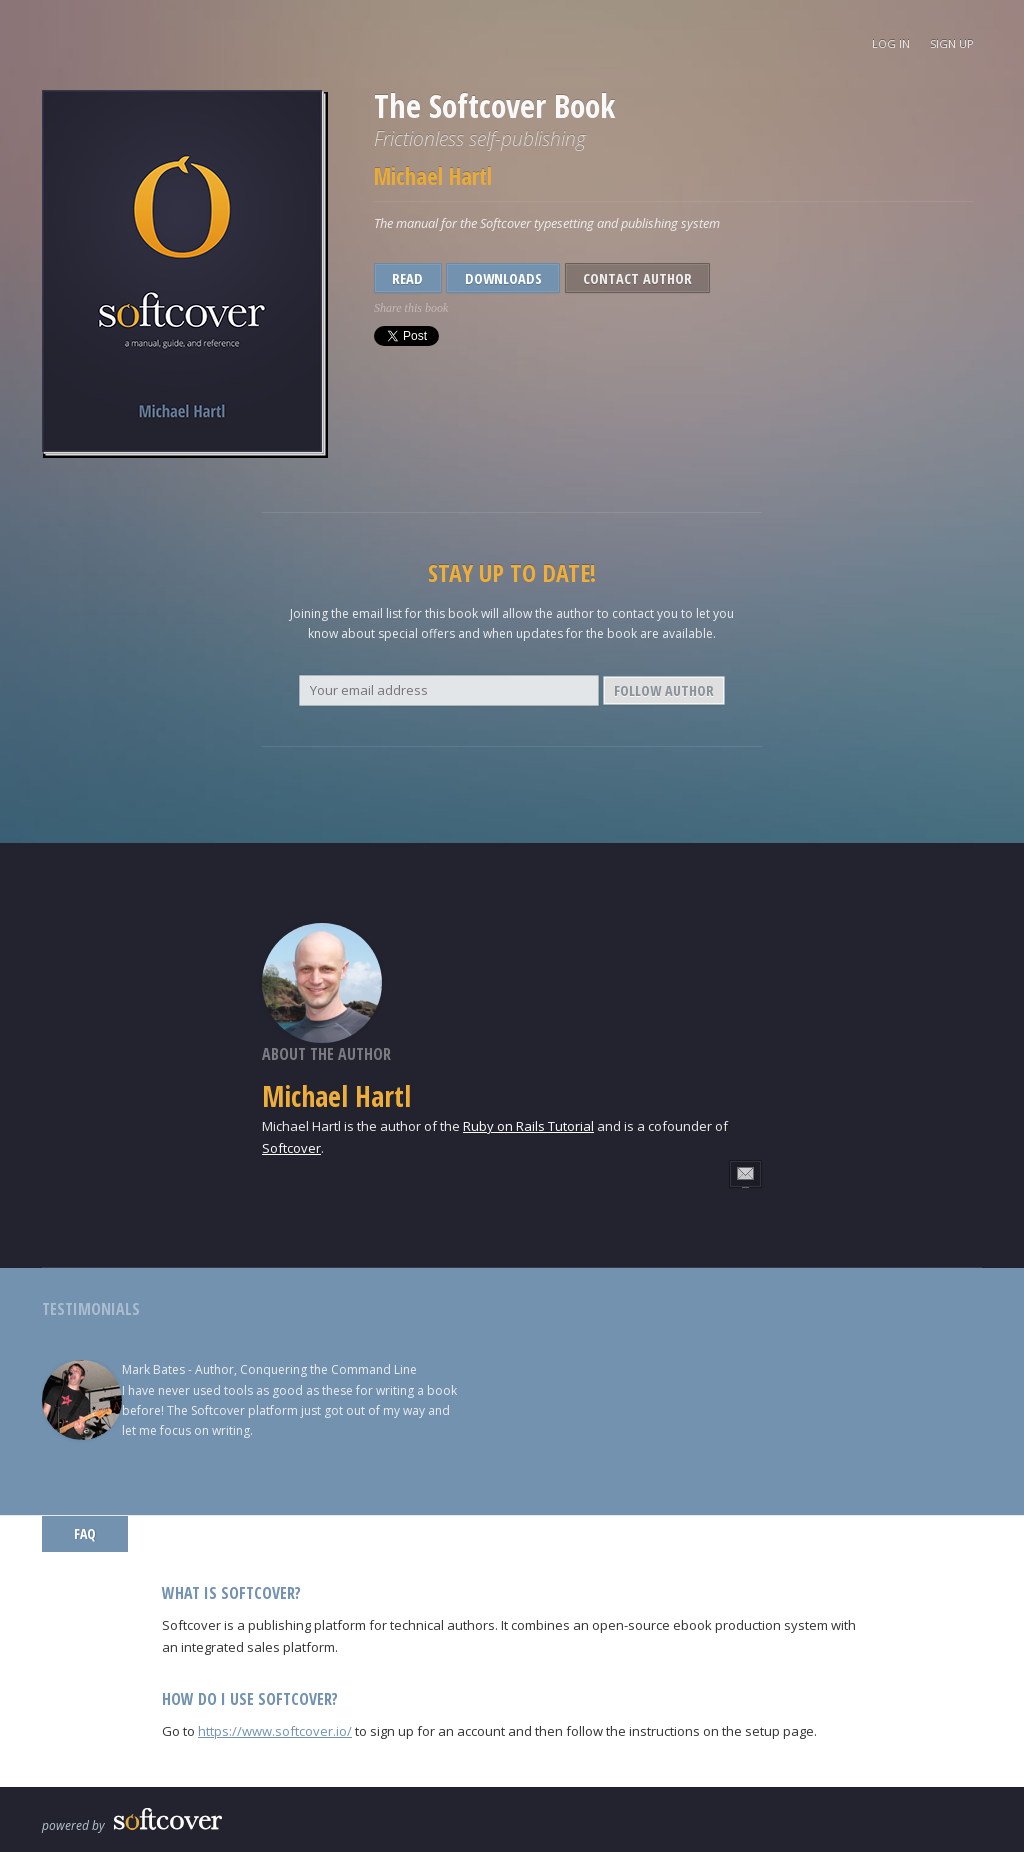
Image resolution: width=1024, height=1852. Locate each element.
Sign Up (952, 43)
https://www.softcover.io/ (275, 1731)
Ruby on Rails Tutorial (528, 1126)
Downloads (503, 278)
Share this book (411, 308)
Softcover (291, 1148)
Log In (891, 43)
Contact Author (637, 278)
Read (407, 278)
